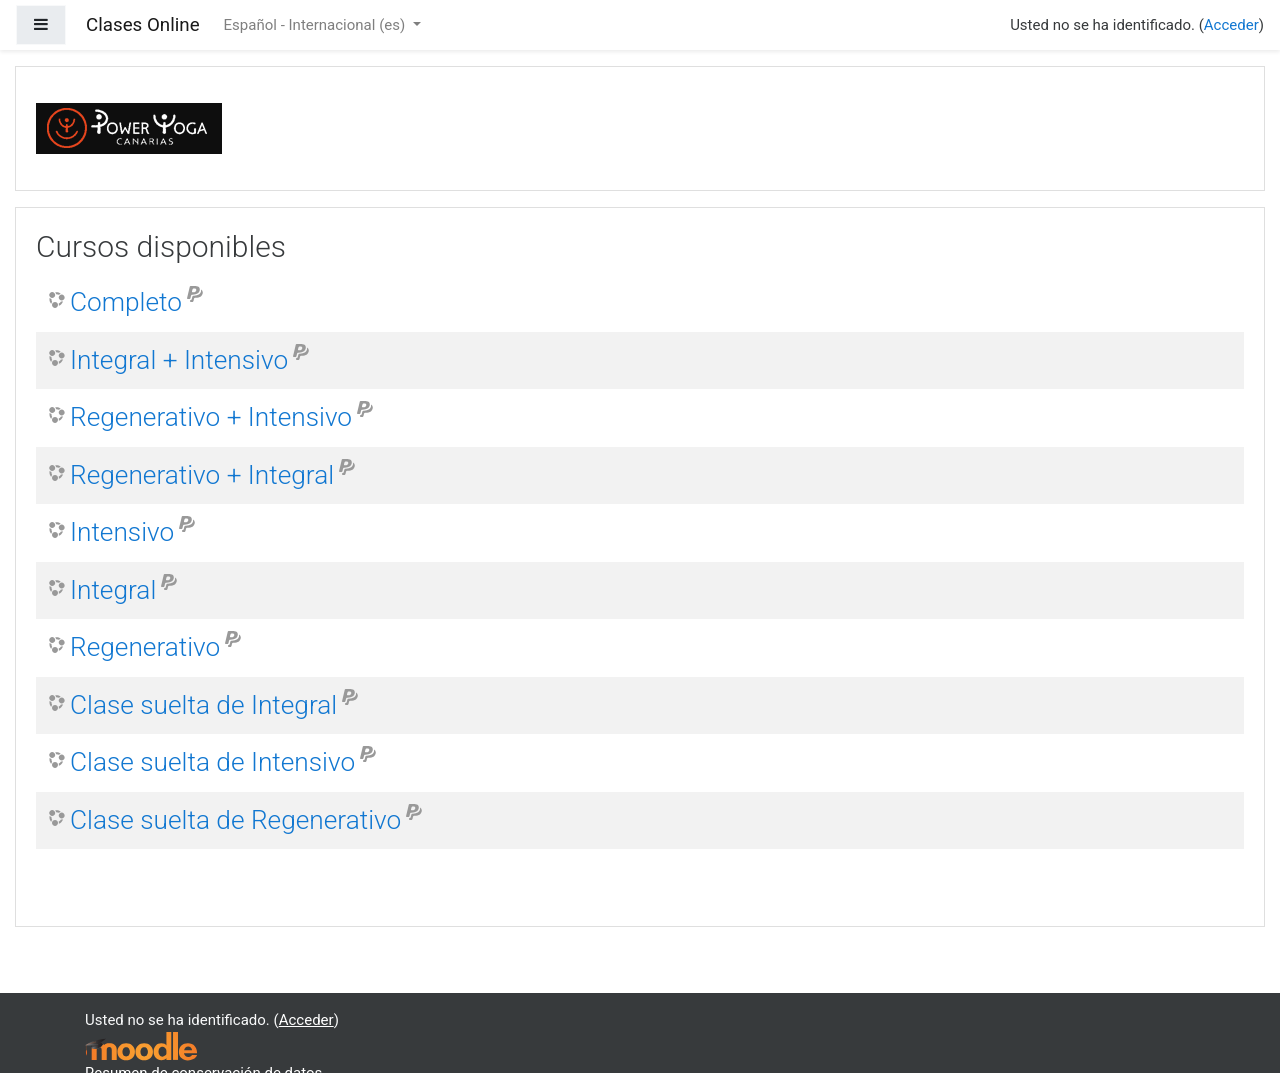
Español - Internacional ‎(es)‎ (316, 25)
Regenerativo (145, 647)
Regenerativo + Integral (202, 475)
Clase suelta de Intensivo (212, 762)
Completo (126, 302)
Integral (113, 590)
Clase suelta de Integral (203, 705)
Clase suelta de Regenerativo (235, 820)
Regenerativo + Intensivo (211, 417)
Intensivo (122, 532)
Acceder (1231, 25)
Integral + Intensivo (179, 360)
